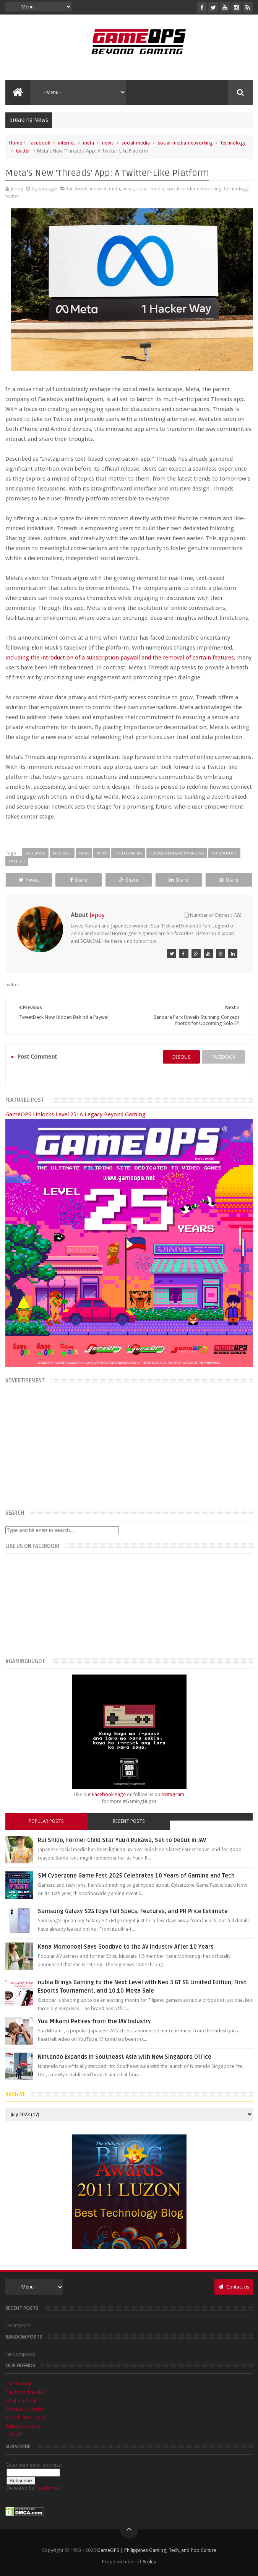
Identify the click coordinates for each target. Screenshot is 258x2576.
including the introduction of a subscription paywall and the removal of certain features (119, 657)
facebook (39, 143)
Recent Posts (129, 1821)
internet (66, 143)
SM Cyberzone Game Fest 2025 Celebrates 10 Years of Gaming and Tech (136, 1875)
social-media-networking (185, 143)
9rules (149, 2562)
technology (233, 143)
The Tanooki (18, 2383)
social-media (136, 143)
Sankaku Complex (24, 2409)
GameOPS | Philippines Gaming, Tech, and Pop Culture (156, 2550)
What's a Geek (20, 2401)
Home (15, 143)
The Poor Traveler (25, 2392)
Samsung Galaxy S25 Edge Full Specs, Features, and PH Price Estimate (133, 1911)
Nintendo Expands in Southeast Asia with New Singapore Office (124, 2056)
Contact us (233, 2287)
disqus (181, 1057)
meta (88, 143)
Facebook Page (109, 1794)
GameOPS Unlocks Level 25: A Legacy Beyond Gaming (75, 1114)
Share (78, 880)
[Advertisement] (129, 1447)
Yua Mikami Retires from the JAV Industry (94, 2021)
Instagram (172, 1794)
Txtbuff (13, 2434)
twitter (23, 151)
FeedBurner (48, 2488)
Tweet (29, 880)
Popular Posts (46, 1821)
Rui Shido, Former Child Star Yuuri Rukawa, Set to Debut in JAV (122, 1840)
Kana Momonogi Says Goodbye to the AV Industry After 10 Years (126, 1946)
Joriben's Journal (23, 2426)
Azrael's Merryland (25, 2417)
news (108, 143)
